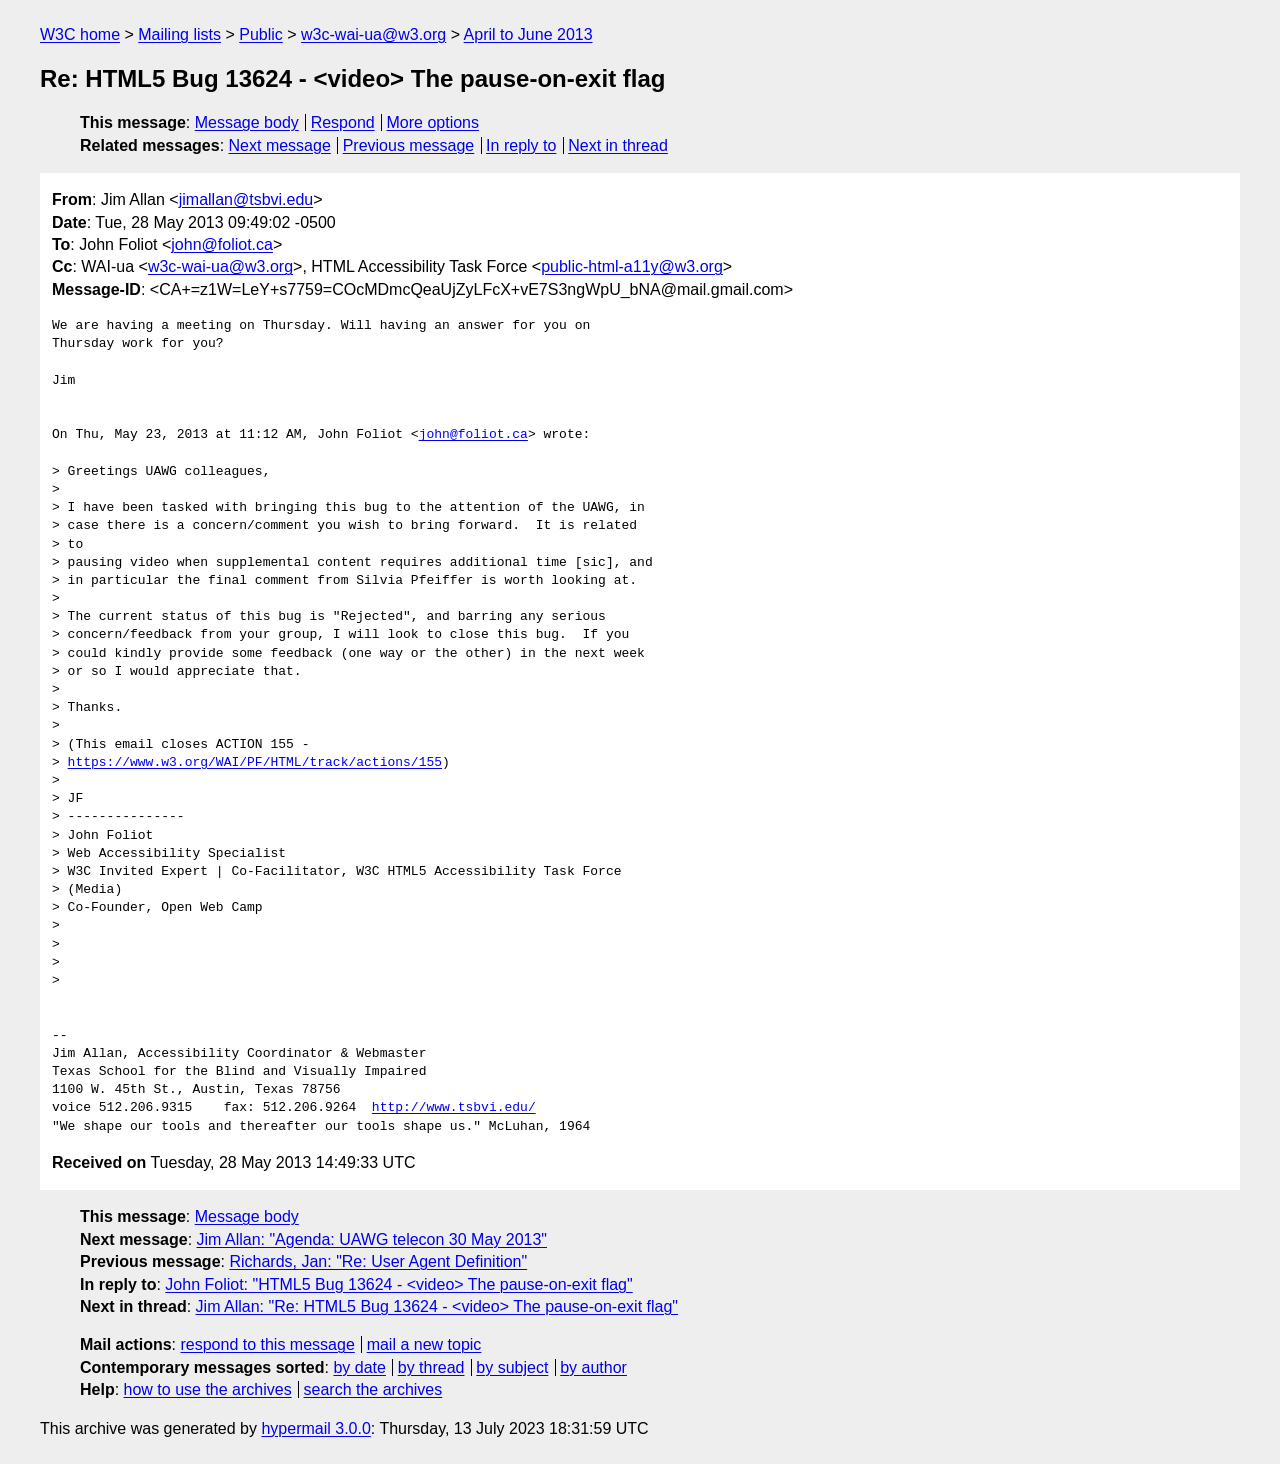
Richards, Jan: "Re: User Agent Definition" (378, 1261)
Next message (280, 145)
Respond (343, 122)
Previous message (409, 145)
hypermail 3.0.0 (315, 1428)
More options (433, 122)
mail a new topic (424, 1344)
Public (261, 34)
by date (359, 1367)
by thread (431, 1367)
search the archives (373, 1389)
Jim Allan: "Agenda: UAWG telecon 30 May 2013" (372, 1239)
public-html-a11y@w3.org (632, 266)
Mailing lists (179, 34)
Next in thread (618, 145)
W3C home (80, 34)
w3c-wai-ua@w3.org (373, 34)
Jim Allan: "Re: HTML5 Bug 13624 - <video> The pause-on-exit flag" (437, 1306)
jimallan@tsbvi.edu (246, 199)
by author (593, 1367)
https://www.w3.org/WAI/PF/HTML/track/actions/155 (255, 763)
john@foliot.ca (222, 244)
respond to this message (267, 1344)
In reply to (521, 145)
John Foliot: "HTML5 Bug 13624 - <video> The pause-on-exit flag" (398, 1284)
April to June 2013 (528, 34)
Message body (247, 122)
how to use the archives (208, 1389)
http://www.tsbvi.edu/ (454, 1108)
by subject (512, 1367)
